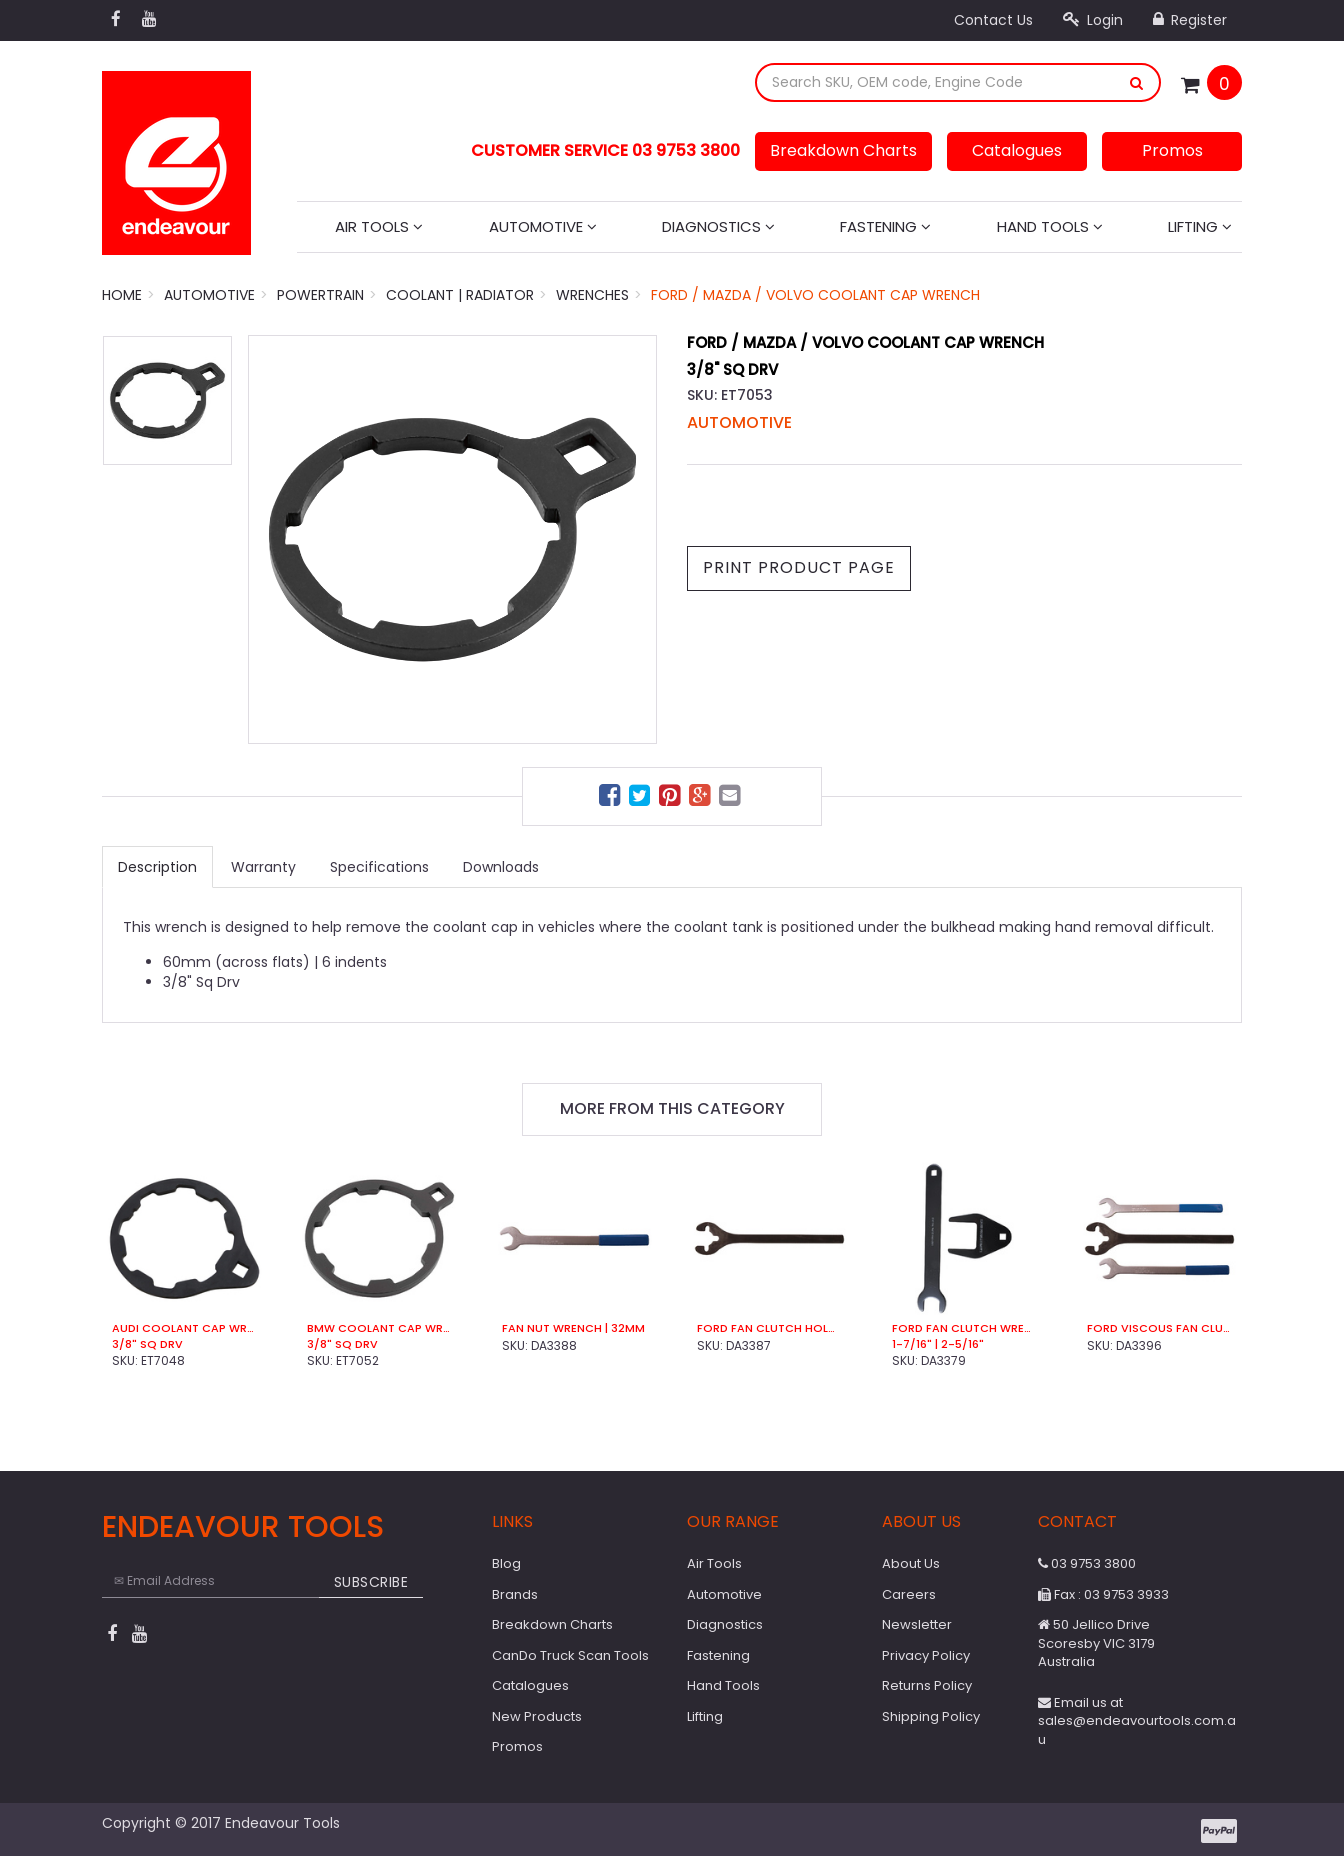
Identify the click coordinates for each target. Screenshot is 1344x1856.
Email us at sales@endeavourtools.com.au (1137, 1721)
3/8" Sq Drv (147, 1344)
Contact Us (993, 20)
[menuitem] (612, 798)
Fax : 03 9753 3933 (1103, 1594)
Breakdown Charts (843, 150)
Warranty (263, 867)
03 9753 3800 (1087, 1563)
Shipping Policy (931, 1716)
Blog (506, 1563)
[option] (452, 539)
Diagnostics (718, 226)
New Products (537, 1716)
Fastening (885, 226)
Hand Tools (1050, 226)
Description (157, 867)
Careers (909, 1594)
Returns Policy (927, 1685)
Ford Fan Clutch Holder (769, 1328)
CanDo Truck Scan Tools (570, 1655)
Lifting (1200, 226)
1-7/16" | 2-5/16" (938, 1344)
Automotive (543, 226)
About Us (911, 1563)
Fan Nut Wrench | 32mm (573, 1328)
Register (1190, 20)
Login (1093, 20)
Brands (515, 1594)
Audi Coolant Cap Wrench (184, 1328)
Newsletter (917, 1624)
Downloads (501, 867)
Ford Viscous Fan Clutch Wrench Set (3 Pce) (1159, 1328)
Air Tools (379, 226)
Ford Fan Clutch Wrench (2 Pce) (964, 1328)
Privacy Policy (926, 1655)
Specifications (379, 867)
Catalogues (1017, 150)
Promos (1172, 150)
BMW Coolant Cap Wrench (379, 1328)
